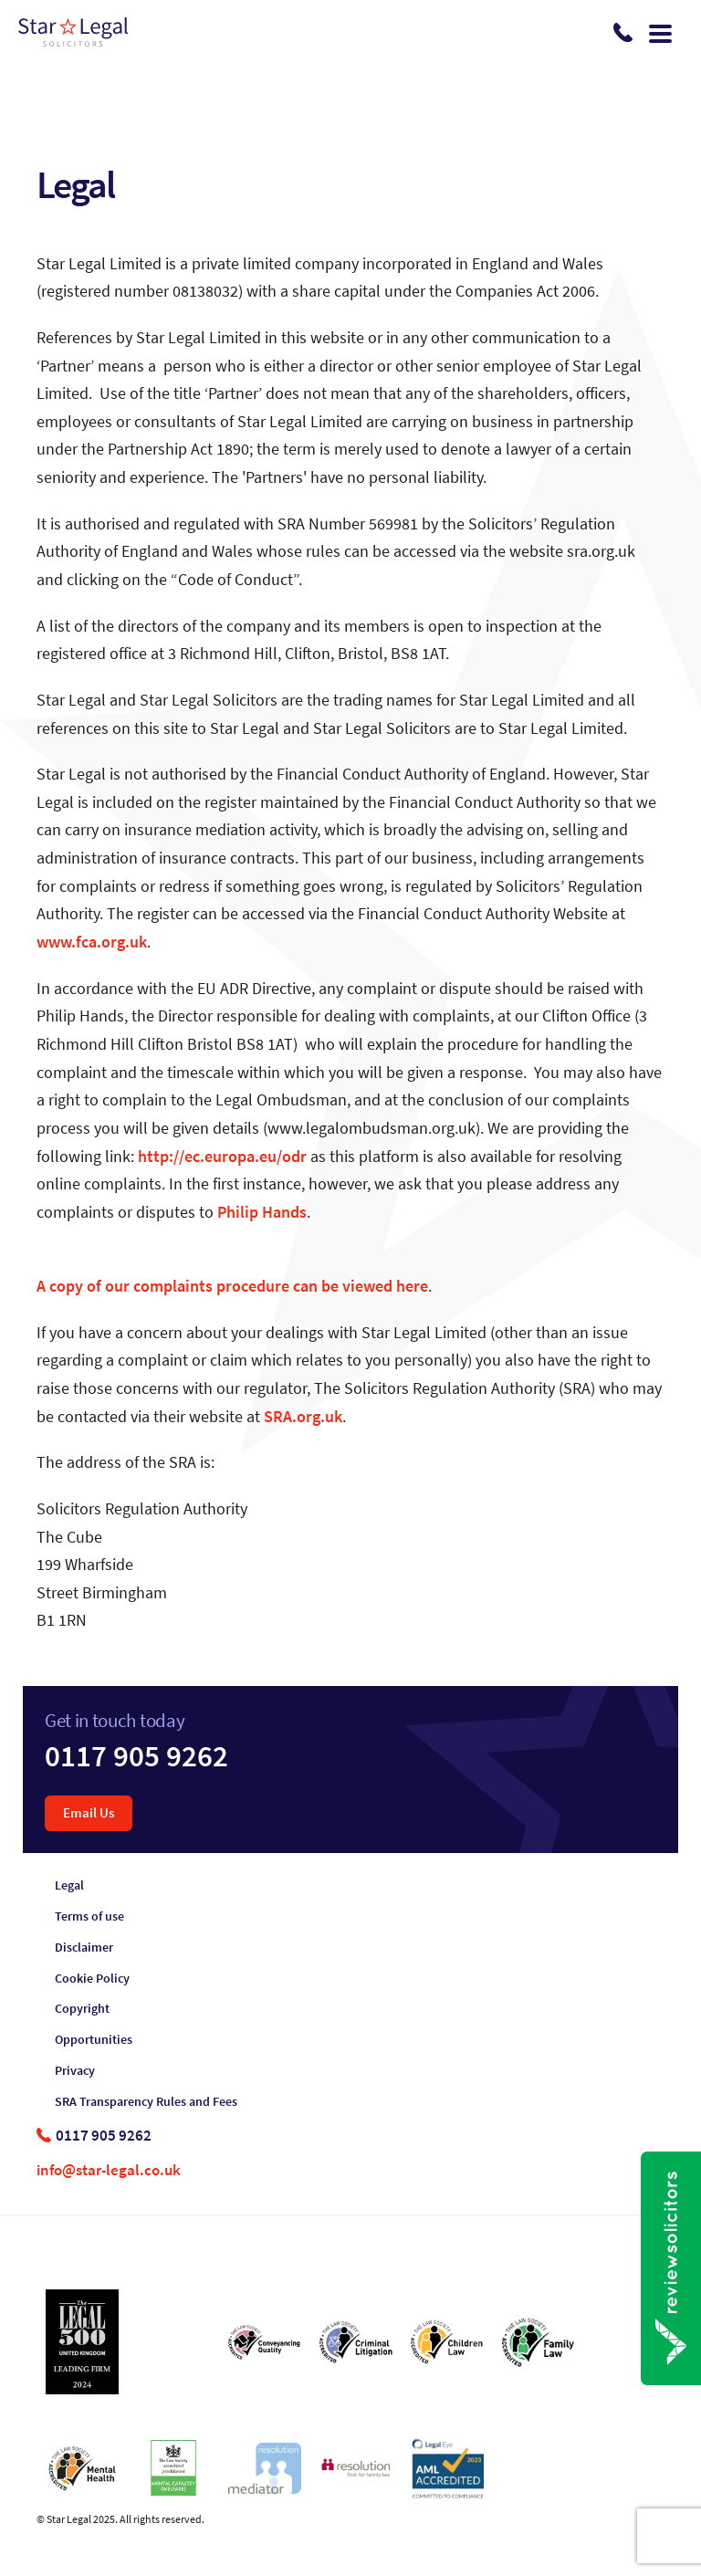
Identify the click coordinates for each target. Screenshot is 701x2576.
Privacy (75, 2070)
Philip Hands (262, 1212)
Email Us (88, 1812)
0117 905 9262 (136, 1755)
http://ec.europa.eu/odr (222, 1157)
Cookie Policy (92, 1978)
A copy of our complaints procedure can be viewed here (232, 1286)
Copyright (82, 2008)
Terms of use (89, 1916)
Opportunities (93, 2039)
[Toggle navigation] (660, 32)
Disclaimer (84, 1947)
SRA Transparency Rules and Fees (146, 2101)
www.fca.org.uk (92, 942)
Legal (69, 1885)
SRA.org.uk (303, 1417)
